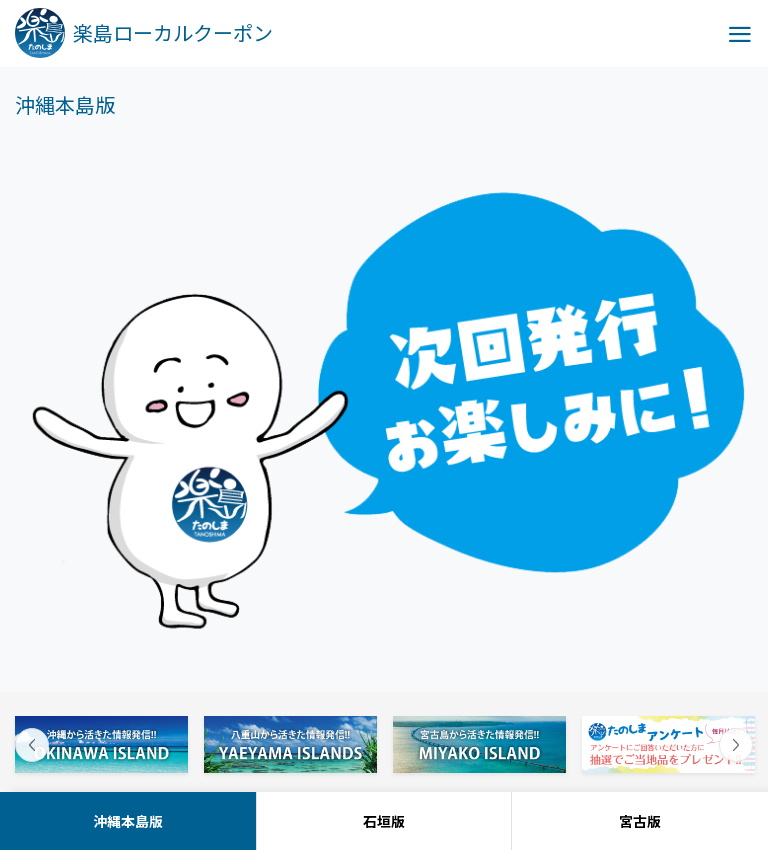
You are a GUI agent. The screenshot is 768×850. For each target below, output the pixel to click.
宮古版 (640, 821)
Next (736, 745)
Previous (32, 745)
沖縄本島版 (128, 821)
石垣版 (384, 821)
